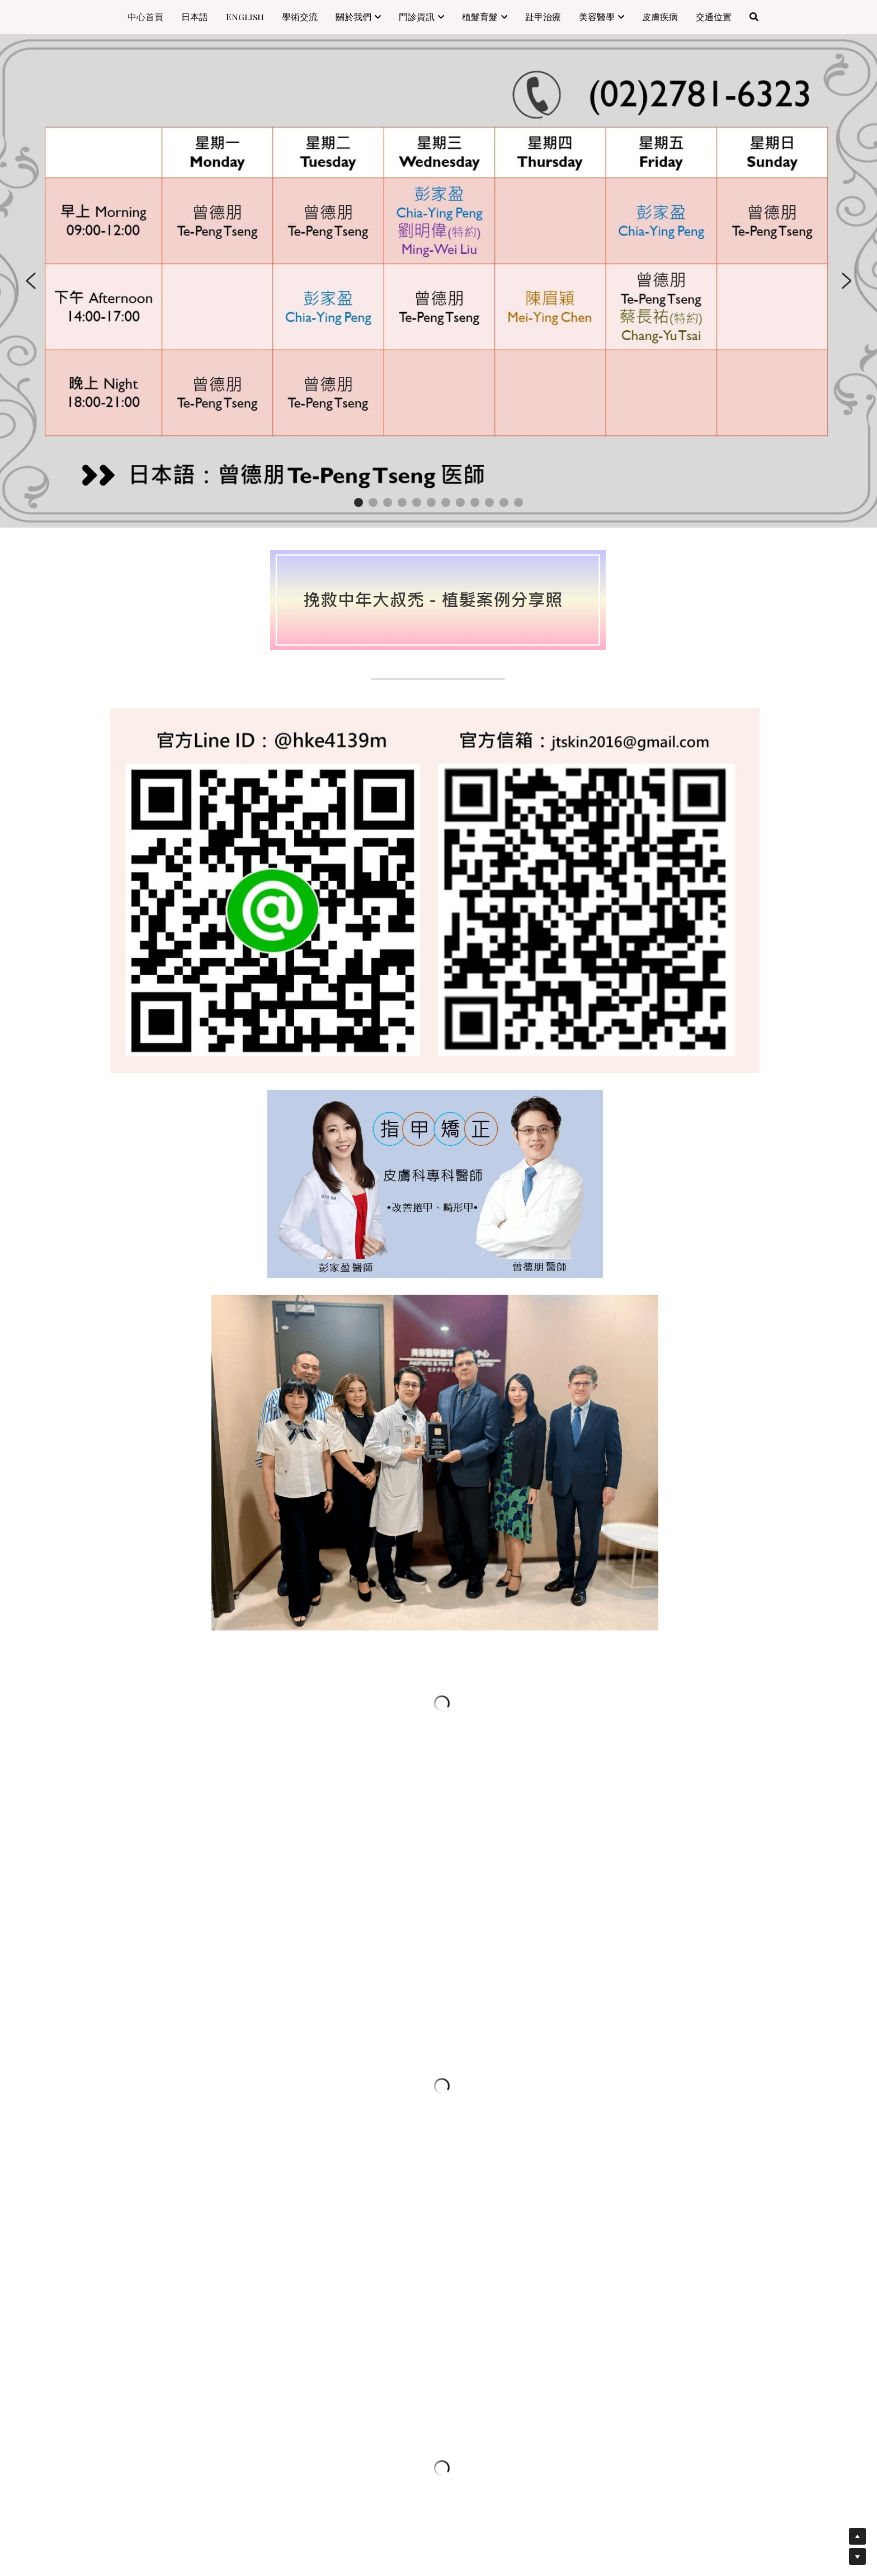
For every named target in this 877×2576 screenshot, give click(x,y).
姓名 (126, 2135)
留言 (126, 2228)
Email (130, 2166)
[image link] (438, 599)
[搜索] (753, 16)
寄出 (216, 2310)
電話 (126, 2197)
